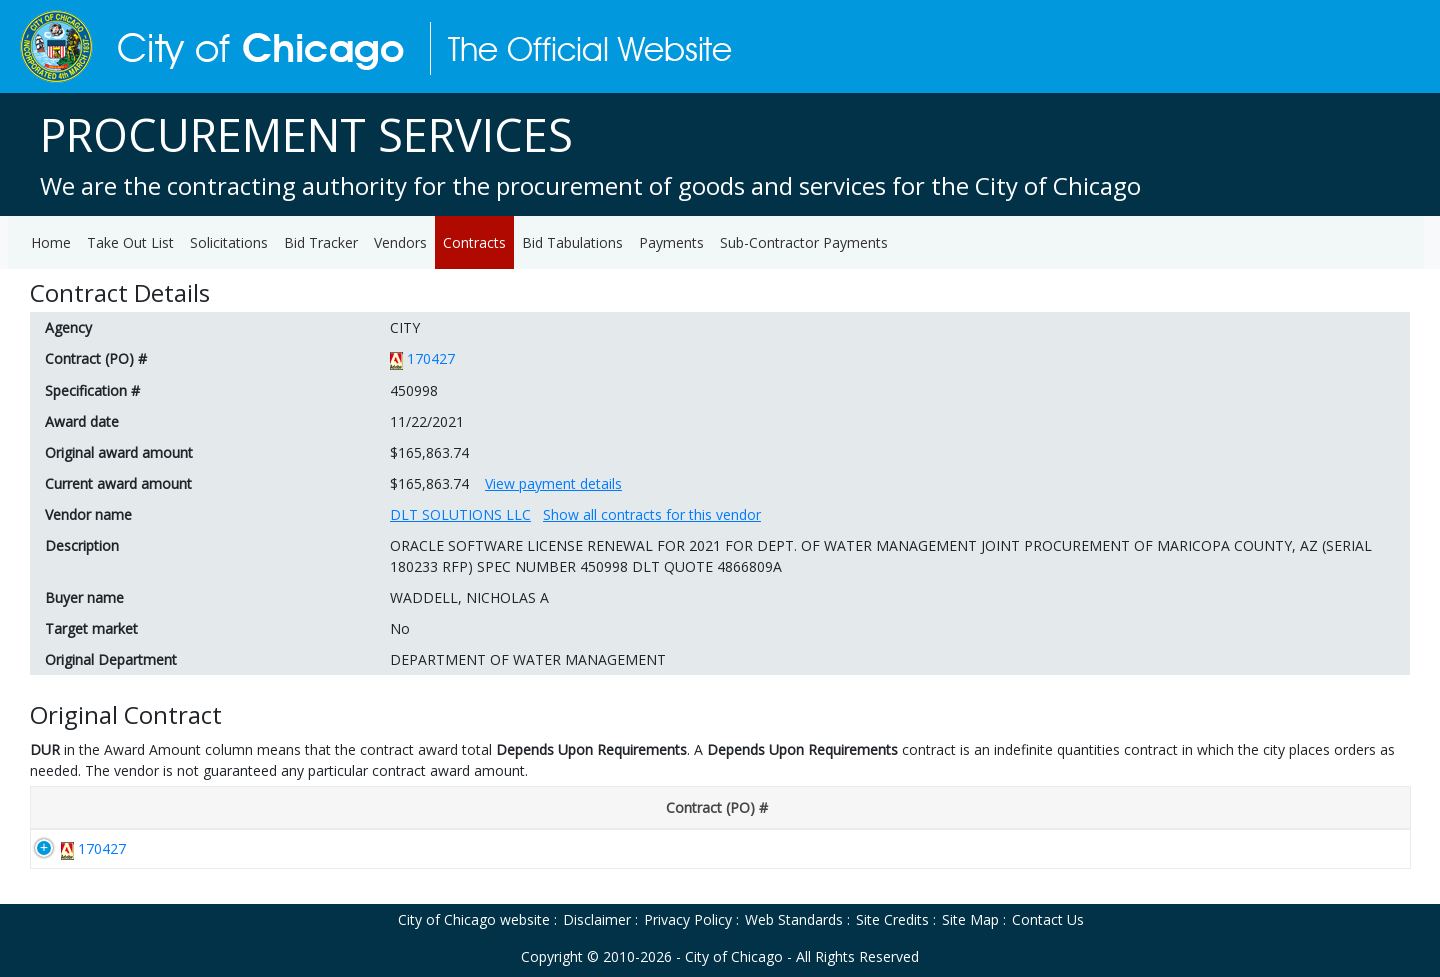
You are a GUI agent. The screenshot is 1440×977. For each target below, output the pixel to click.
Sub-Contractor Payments (804, 242)
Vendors (400, 242)
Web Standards (794, 919)
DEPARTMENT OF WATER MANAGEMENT (528, 659)
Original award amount (119, 452)
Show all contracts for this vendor (652, 514)
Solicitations (229, 242)
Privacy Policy (688, 919)
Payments (671, 242)
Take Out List (130, 242)
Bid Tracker (321, 242)
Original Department (111, 659)
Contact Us (1048, 919)
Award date (82, 421)
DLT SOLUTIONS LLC (460, 514)
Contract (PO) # (96, 358)
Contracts (474, 242)
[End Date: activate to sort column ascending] (699, 808)
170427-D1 (272, 848)
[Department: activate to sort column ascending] (962, 808)
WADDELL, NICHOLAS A (469, 597)
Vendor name (88, 514)
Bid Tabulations (572, 242)
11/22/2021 (427, 421)
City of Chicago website (474, 919)
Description (82, 545)
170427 (431, 358)
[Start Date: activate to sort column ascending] (572, 808)
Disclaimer (597, 919)
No (400, 628)
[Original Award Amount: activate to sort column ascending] (1288, 808)
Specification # (92, 390)
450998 (414, 390)
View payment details (553, 483)
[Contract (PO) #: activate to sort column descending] (120, 808)
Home (51, 242)
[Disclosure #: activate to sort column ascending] (284, 808)
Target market (91, 628)
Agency (68, 327)
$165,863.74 (429, 452)
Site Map (970, 919)
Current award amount (118, 483)
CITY (405, 327)
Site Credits (892, 919)
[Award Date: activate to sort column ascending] (433, 808)
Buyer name (84, 597)
